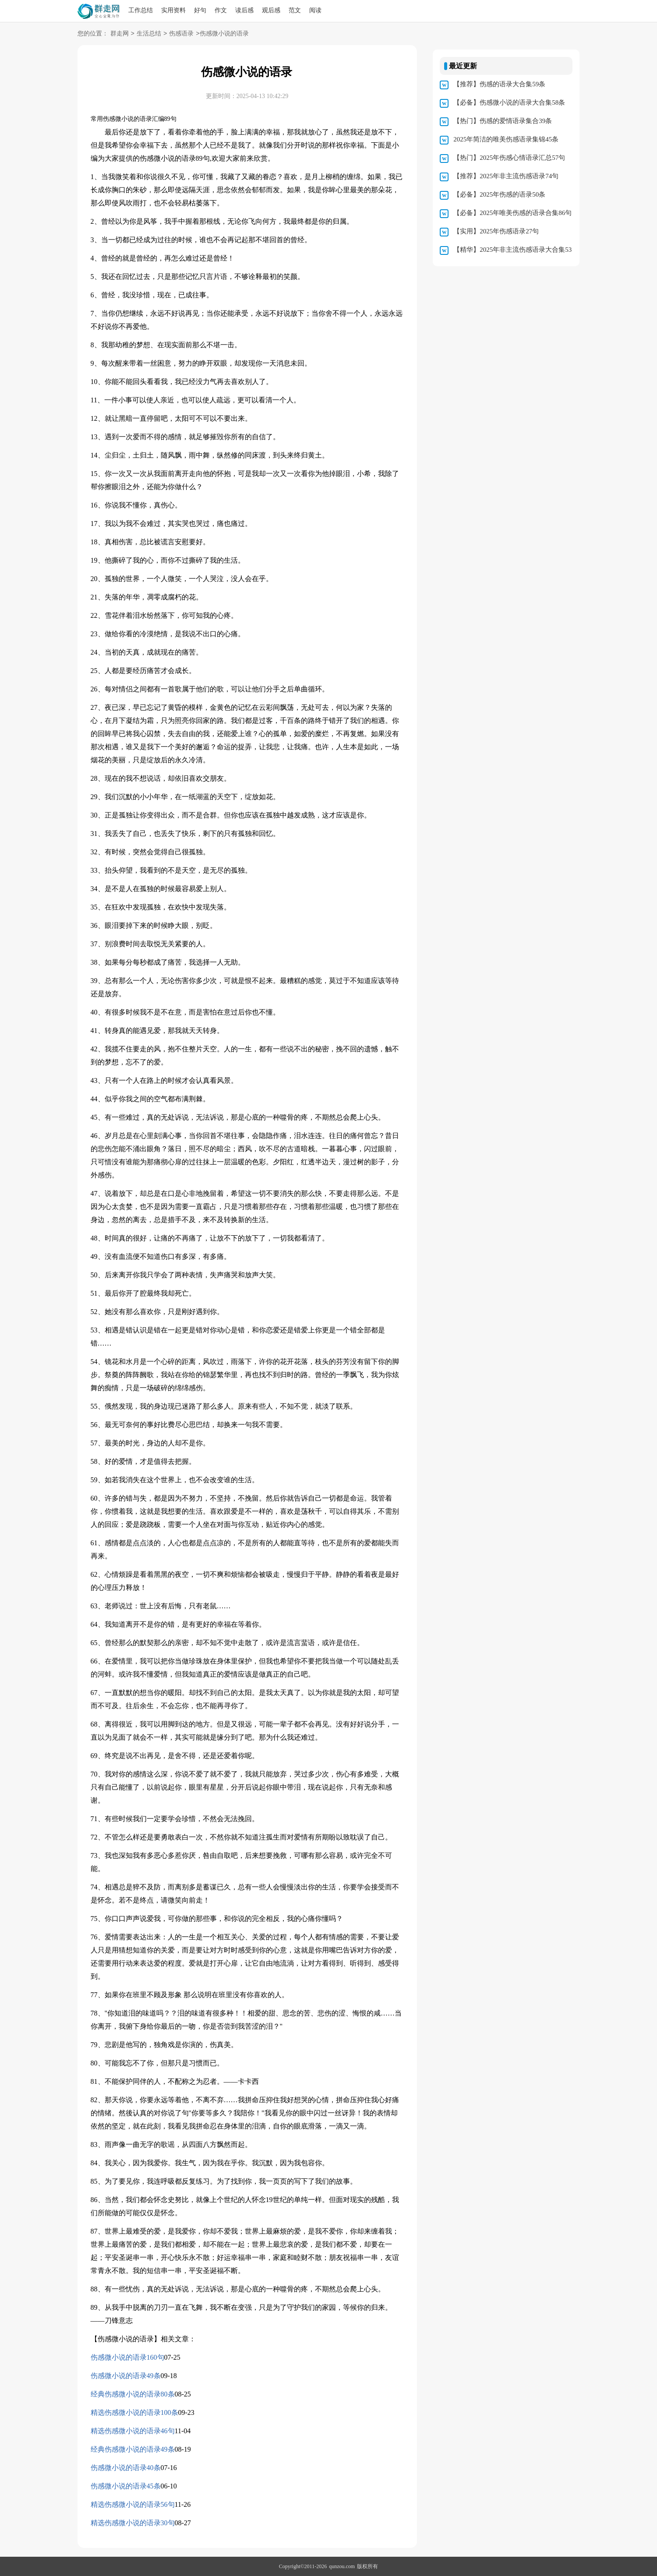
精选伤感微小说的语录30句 (133, 2523)
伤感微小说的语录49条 (126, 2375)
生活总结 (149, 34)
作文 (221, 10)
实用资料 (173, 10)
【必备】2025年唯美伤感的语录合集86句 (512, 212)
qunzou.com (342, 2566)
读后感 (244, 10)
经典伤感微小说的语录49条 (133, 2449)
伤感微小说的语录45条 (126, 2486)
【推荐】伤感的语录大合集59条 (499, 84)
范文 (295, 10)
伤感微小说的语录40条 (126, 2467)
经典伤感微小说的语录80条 (133, 2394)
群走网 (119, 34)
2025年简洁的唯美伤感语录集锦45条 (505, 139)
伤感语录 (181, 34)
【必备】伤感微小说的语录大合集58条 (509, 102)
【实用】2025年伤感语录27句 (496, 231)
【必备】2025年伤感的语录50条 (499, 194)
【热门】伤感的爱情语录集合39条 (502, 120)
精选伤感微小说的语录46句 (133, 2431)
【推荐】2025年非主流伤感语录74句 (505, 176)
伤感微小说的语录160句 (127, 2357)
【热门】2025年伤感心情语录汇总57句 (509, 157)
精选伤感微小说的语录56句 (133, 2504)
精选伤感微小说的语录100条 (134, 2412)
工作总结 (140, 10)
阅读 (315, 10)
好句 (200, 10)
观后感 (271, 10)
